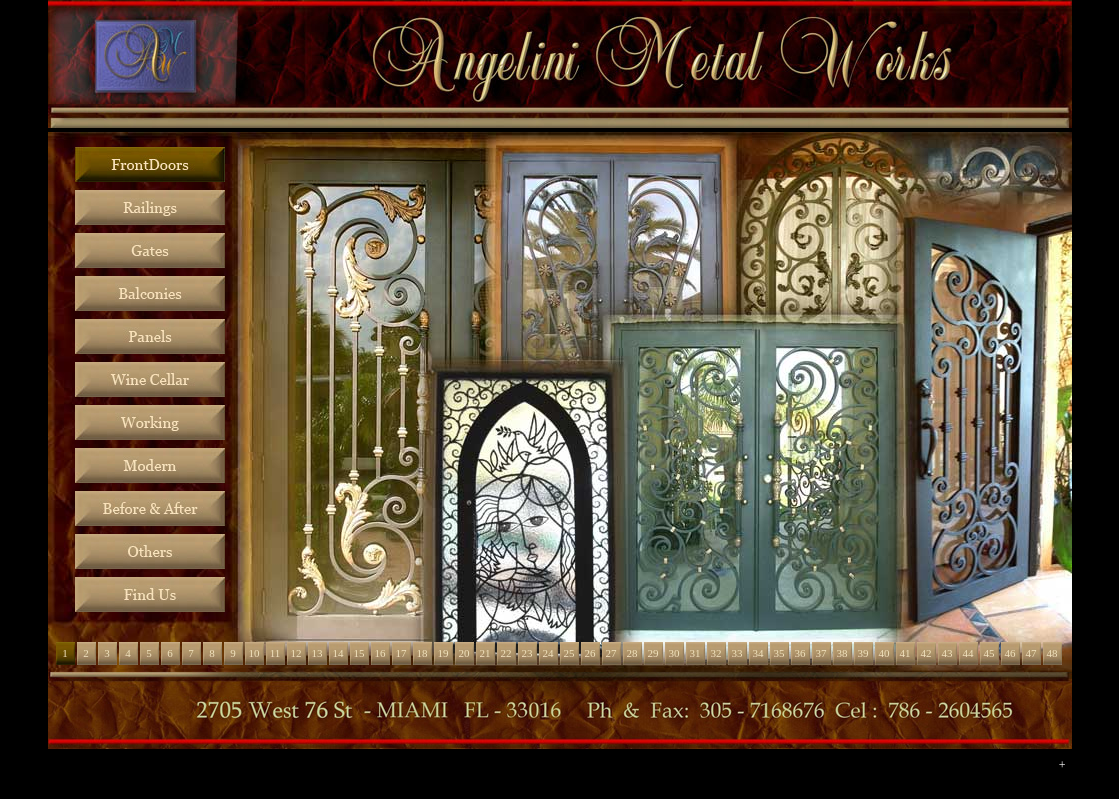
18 (422, 653)
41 (905, 653)
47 (1031, 653)
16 (380, 653)
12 (296, 653)
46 (1010, 653)
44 (968, 653)
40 (884, 653)
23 (527, 653)
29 (653, 653)
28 (632, 653)
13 (317, 653)
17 (401, 653)
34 (758, 653)
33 (737, 653)
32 (716, 653)
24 (548, 653)
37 (821, 653)
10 (254, 653)
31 (695, 653)
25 (569, 653)
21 (485, 653)
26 (590, 653)
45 (989, 653)
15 (359, 653)
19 (443, 653)
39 (863, 653)
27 (611, 653)
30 (674, 653)
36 (800, 653)
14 (338, 653)
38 (842, 653)
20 (464, 653)
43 (947, 653)
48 (1052, 653)
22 (506, 653)
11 (275, 653)
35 (779, 653)
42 (926, 653)
